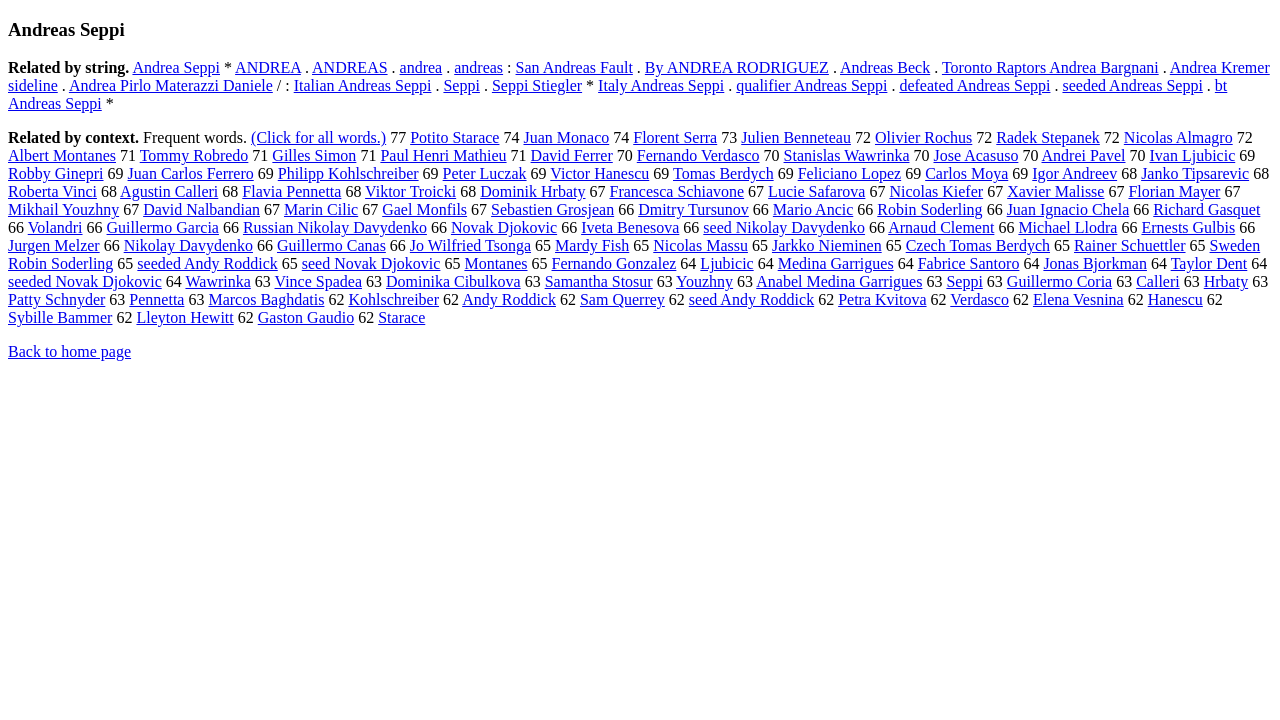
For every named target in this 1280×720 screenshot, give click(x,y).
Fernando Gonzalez (614, 263)
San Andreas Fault (574, 67)
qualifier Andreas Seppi (811, 85)
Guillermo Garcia (163, 227)
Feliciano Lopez (850, 173)
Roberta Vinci (52, 191)
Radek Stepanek (1048, 137)
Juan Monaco (566, 137)
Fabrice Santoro (969, 263)
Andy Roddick (509, 299)
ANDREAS (350, 67)
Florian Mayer (1174, 191)
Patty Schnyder (56, 299)
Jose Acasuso (976, 155)
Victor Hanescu (599, 173)
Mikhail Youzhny (63, 209)
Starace (401, 317)
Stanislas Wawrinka (847, 155)
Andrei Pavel (1084, 155)
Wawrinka (217, 281)
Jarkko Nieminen (827, 245)
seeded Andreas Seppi (1132, 85)
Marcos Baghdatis (266, 299)
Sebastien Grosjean (552, 209)
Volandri (55, 227)
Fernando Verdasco (698, 155)
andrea (421, 67)
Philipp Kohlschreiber (348, 173)
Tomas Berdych (723, 173)
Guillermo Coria (1059, 281)
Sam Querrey (622, 299)
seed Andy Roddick (751, 299)
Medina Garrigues (836, 263)
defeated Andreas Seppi (974, 85)
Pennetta (156, 299)
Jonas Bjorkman (1095, 263)
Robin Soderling (929, 209)
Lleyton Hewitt (184, 317)
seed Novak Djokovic (371, 263)
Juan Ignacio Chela (1068, 209)
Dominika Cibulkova (453, 281)
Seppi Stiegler (537, 85)
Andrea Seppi (176, 67)
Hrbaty (1226, 281)
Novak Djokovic (504, 227)
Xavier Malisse (1055, 191)
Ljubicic (726, 263)
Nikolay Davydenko (188, 245)
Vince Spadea (318, 281)
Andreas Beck (885, 67)
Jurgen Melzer (54, 245)
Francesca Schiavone (677, 191)
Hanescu (1175, 299)
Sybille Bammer (60, 317)
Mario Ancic (813, 209)
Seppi (461, 85)
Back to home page (69, 351)
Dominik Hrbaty (532, 191)
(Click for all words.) (318, 137)
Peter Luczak (485, 173)
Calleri (1158, 281)
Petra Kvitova (882, 299)
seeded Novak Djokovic (85, 281)
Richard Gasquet (1206, 209)
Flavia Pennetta (291, 191)
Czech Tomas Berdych (978, 245)
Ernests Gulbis (1188, 227)
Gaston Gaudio (306, 317)
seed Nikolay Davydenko (784, 227)
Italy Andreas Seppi (661, 85)
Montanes (495, 263)
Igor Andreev (1074, 173)
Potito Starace (454, 137)
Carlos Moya (966, 173)
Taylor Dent (1209, 263)
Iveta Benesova (630, 227)
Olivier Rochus (923, 137)
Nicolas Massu (700, 245)
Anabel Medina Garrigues (839, 281)
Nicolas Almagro (1178, 137)
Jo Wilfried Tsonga (470, 245)
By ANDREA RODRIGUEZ (737, 67)
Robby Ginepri (56, 173)
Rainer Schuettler (1130, 245)
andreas (478, 67)
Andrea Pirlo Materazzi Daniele (171, 85)
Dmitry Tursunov (693, 209)
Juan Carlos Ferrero (191, 173)
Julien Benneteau (796, 137)
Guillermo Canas (331, 245)
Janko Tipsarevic (1195, 173)
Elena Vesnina (1078, 299)
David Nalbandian (201, 209)
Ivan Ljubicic (1193, 155)
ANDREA (268, 67)
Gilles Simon (314, 155)
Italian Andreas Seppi (363, 85)
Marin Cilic (321, 209)
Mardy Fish (592, 245)
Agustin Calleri (169, 191)
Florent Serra (675, 137)
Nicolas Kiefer (936, 191)
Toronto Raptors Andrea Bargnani (1050, 67)
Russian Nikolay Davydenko (335, 227)
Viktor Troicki (410, 191)
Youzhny (704, 281)
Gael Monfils (424, 209)
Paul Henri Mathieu (443, 155)
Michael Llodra (1067, 227)
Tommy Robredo (194, 155)
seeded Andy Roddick (207, 263)
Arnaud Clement (941, 227)
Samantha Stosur (599, 281)
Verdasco (979, 299)
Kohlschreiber (393, 299)
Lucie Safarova (816, 191)
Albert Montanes (62, 155)
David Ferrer (572, 155)
